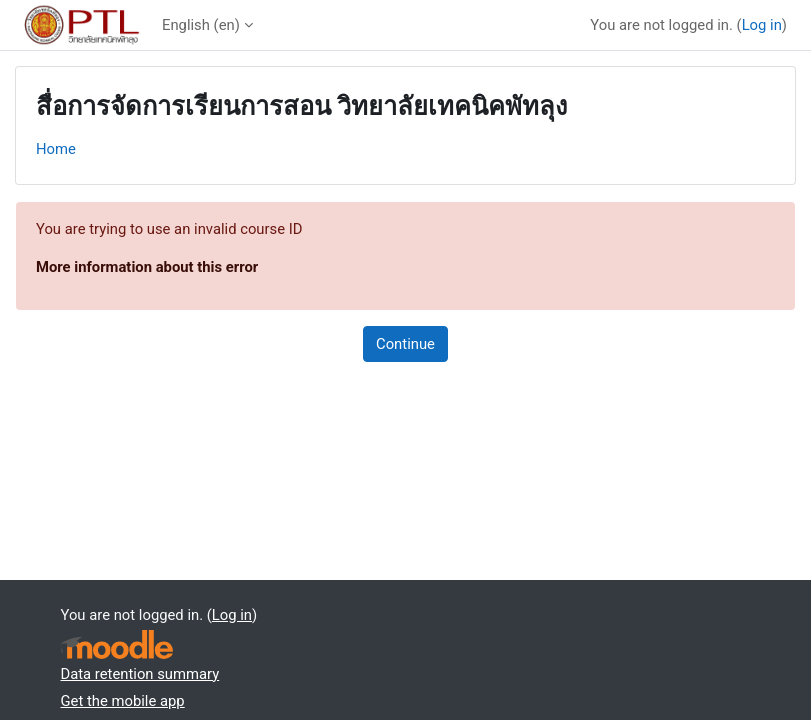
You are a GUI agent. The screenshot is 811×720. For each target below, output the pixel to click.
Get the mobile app (123, 701)
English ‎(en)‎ (201, 25)
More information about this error (147, 267)
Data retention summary (140, 674)
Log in (762, 25)
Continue (405, 344)
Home (56, 149)
